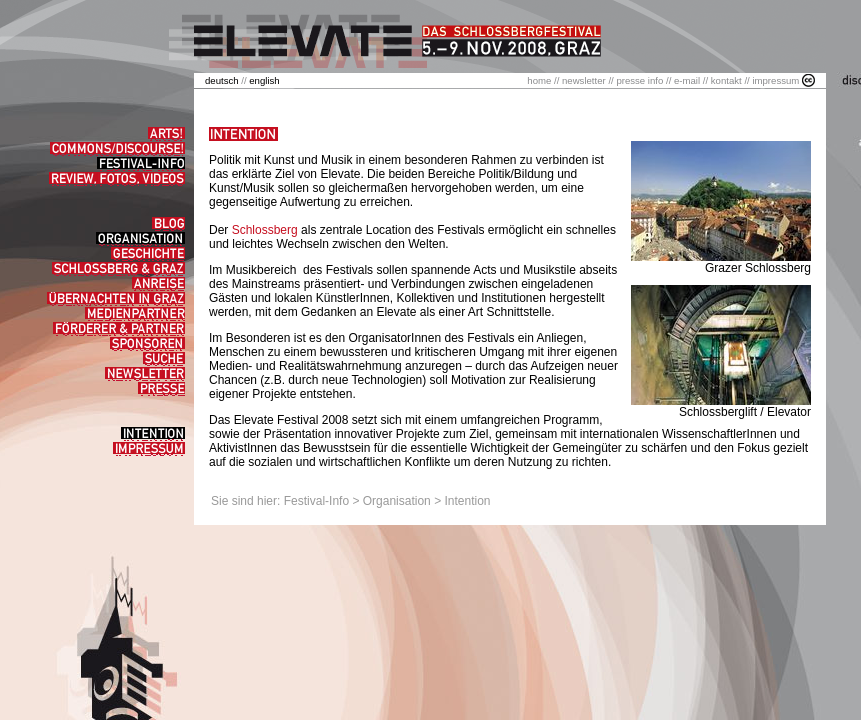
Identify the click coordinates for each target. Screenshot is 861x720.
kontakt (726, 80)
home (539, 80)
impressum (775, 80)
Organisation (397, 501)
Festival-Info (316, 501)
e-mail (687, 80)
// (227, 80)
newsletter (584, 80)
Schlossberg (265, 230)
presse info (639, 80)
